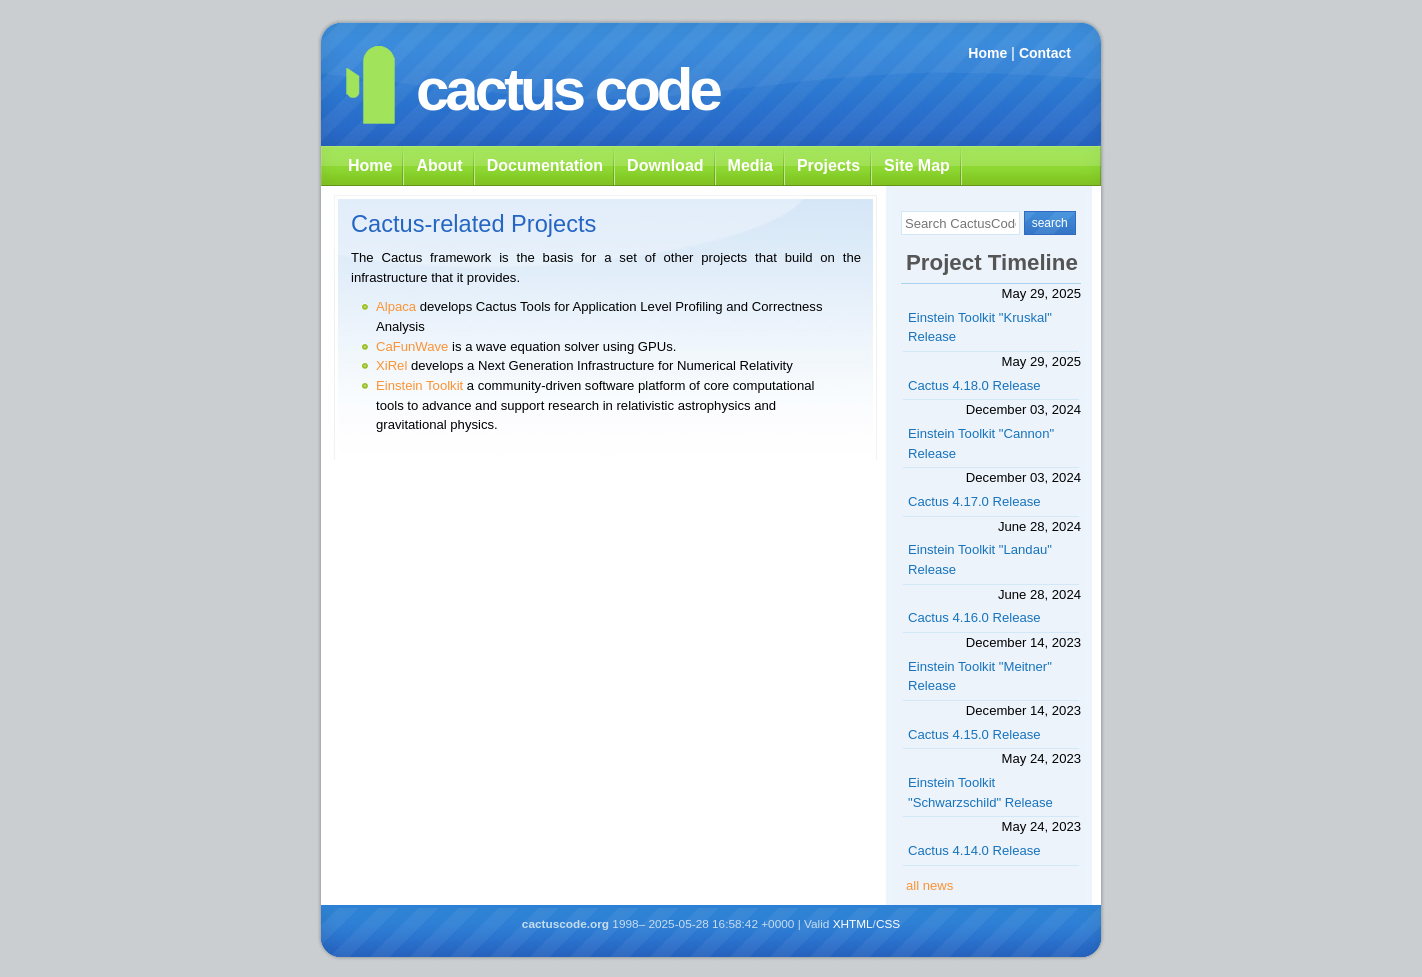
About (439, 165)
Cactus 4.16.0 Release (974, 617)
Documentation (545, 165)
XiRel (391, 365)
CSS (888, 924)
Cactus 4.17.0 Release (974, 501)
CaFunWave (412, 346)
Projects (828, 165)
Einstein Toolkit (419, 385)
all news (929, 885)
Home (987, 53)
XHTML (853, 924)
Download (665, 165)
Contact (1045, 53)
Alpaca (396, 306)
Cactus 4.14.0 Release (974, 850)
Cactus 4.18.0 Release (974, 385)
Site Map (917, 165)
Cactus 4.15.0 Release (974, 734)
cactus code (567, 89)
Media (750, 165)
